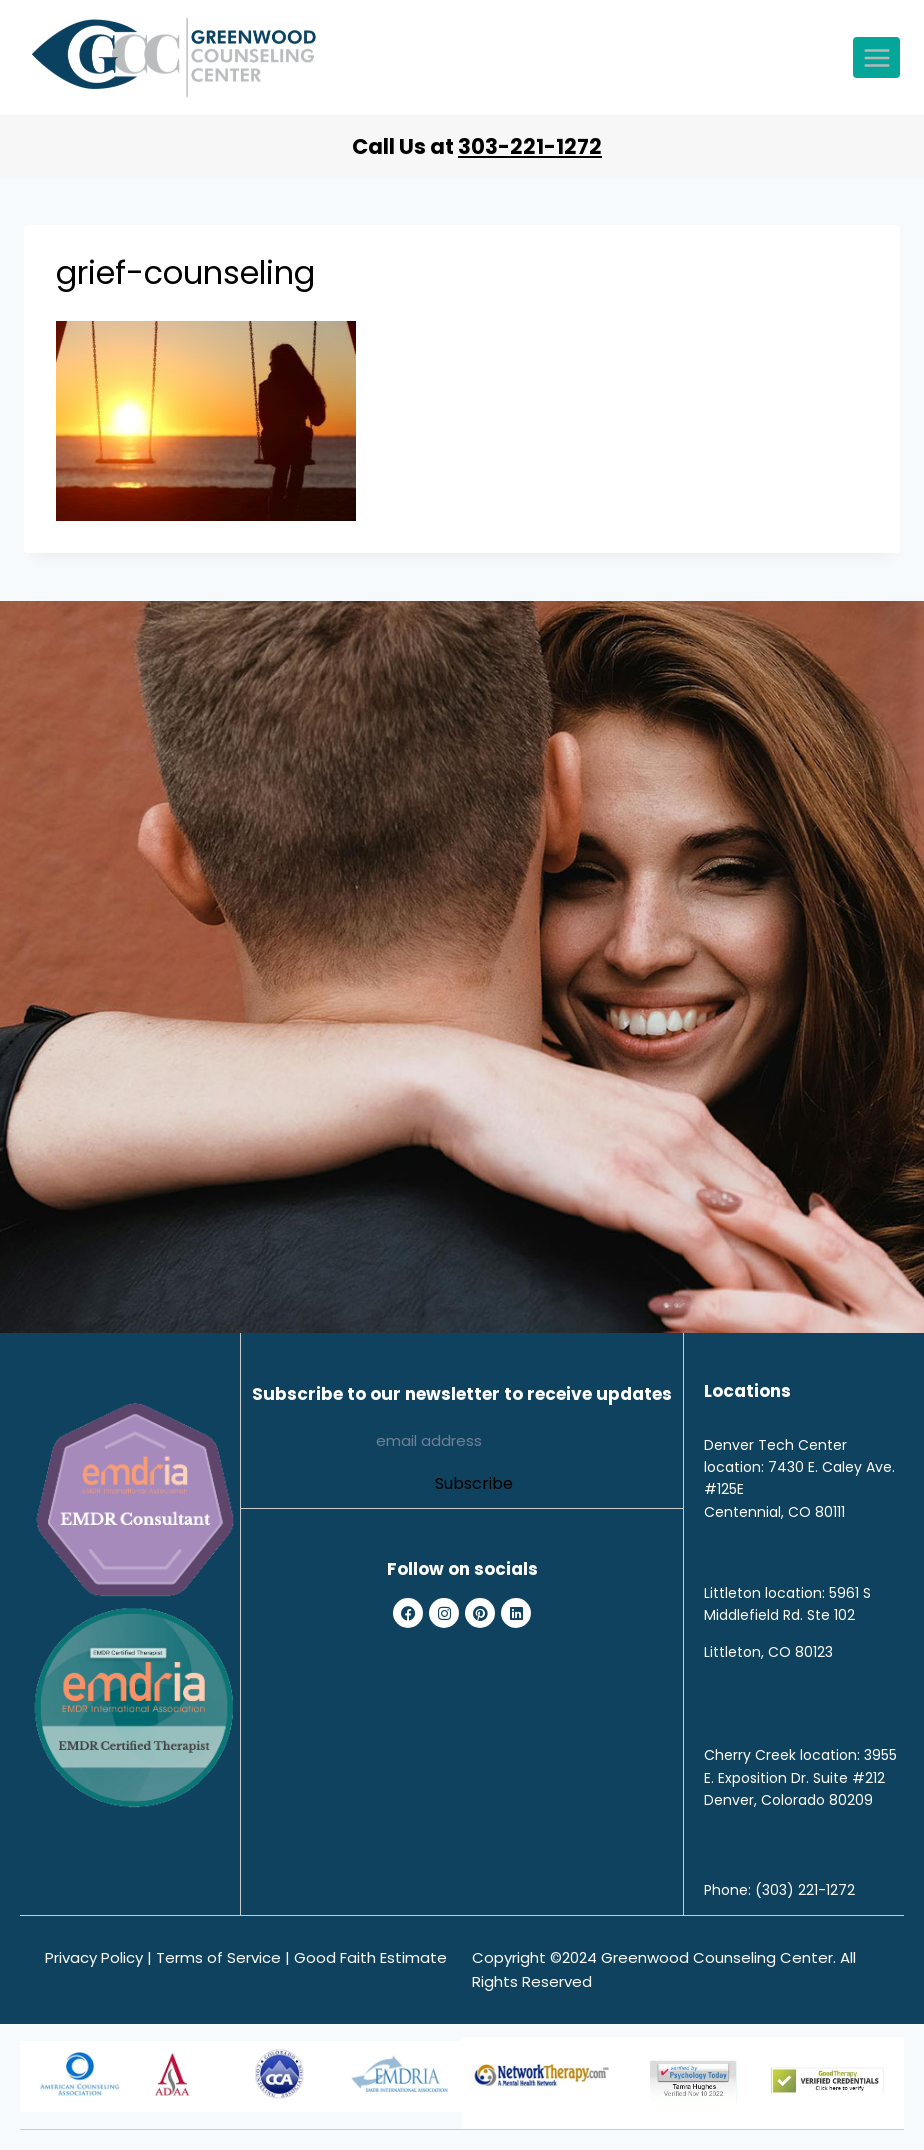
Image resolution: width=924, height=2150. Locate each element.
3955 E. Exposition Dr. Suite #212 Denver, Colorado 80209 (800, 1777)
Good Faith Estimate (370, 1957)
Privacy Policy (94, 1957)
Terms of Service (218, 1957)
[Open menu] (876, 57)
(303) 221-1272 (805, 1890)
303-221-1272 (530, 146)
